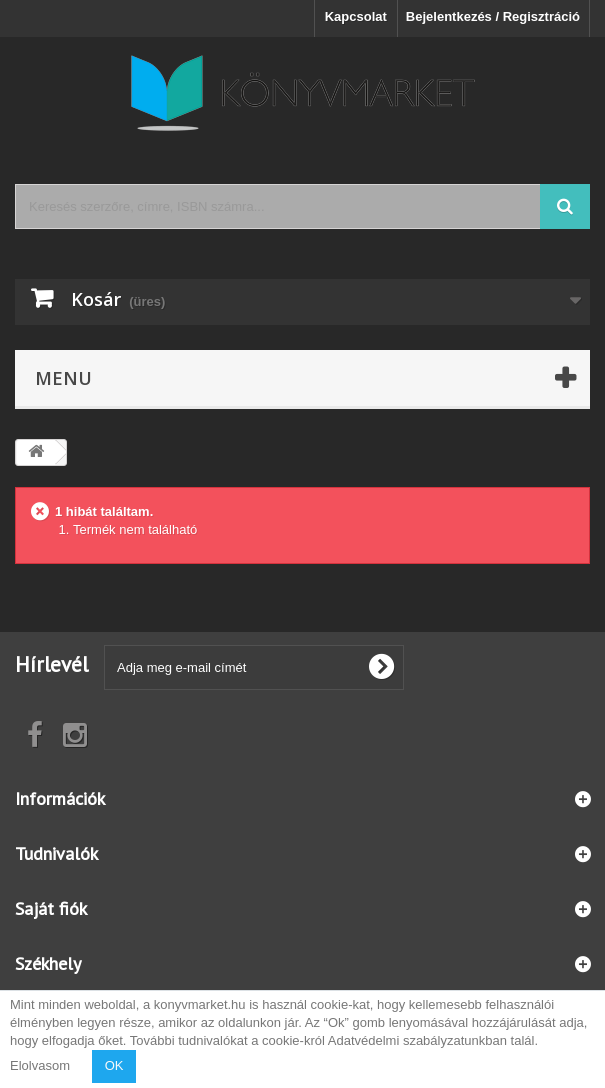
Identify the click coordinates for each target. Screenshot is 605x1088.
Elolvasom (40, 1065)
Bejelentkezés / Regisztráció (493, 16)
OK (114, 1065)
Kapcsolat (356, 16)
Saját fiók (51, 908)
